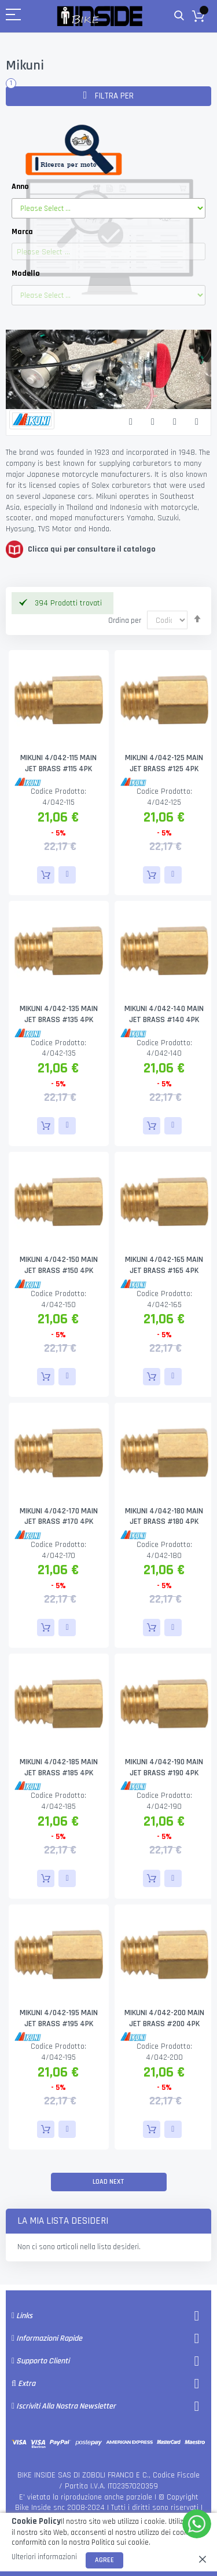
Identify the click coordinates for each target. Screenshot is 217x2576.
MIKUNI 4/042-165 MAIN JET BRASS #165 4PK (164, 1265)
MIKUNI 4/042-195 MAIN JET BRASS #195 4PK (59, 2018)
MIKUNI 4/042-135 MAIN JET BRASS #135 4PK (59, 1014)
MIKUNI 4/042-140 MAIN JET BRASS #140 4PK (164, 1014)
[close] (202, 2559)
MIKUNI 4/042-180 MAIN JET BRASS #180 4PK (164, 1516)
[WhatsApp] (196, 2523)
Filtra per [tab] (113, 95)
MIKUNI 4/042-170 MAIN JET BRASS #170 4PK (59, 1516)
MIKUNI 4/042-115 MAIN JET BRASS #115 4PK (58, 763)
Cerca (179, 16)
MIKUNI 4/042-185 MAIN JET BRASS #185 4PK (59, 1767)
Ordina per (124, 620)
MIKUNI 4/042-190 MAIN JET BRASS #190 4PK (164, 1767)
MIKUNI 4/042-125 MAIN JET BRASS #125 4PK (164, 763)
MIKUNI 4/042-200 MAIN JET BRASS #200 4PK (164, 2018)
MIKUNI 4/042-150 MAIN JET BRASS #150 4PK (59, 1265)
